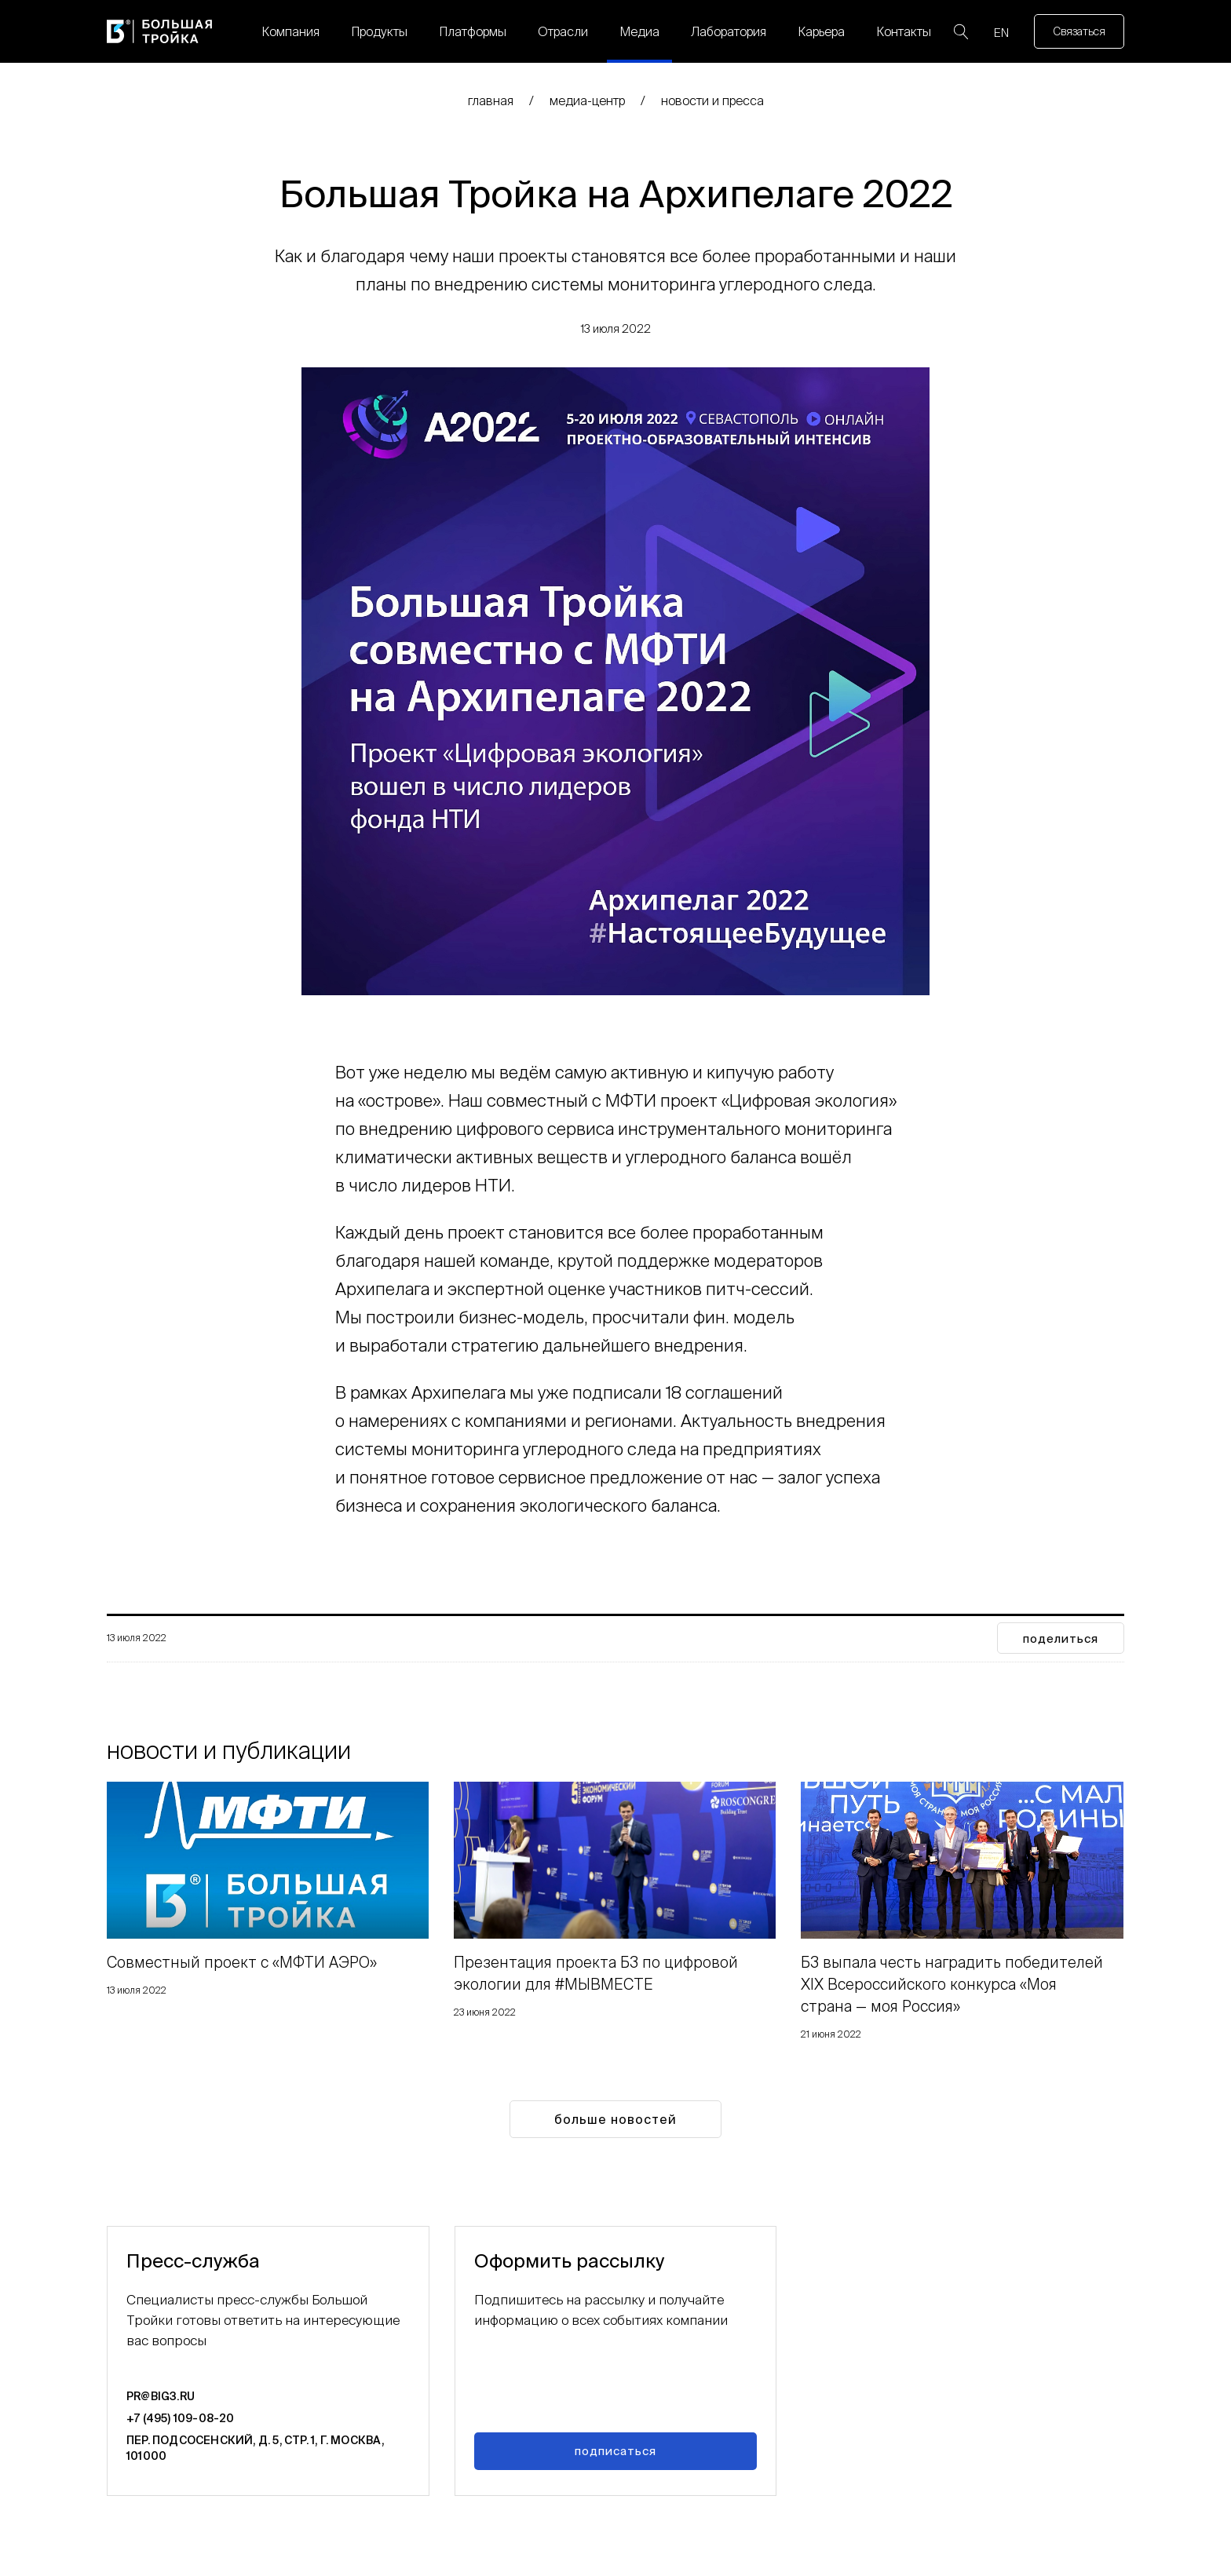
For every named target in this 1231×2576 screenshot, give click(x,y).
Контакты (903, 31)
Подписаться (615, 2450)
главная (490, 100)
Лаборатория (728, 31)
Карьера (821, 31)
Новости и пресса (712, 100)
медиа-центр (587, 100)
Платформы (472, 31)
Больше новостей (615, 2119)
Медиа (639, 31)
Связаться (1079, 31)
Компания (290, 31)
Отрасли (563, 31)
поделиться (1060, 1638)
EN (1001, 32)
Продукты (379, 31)
